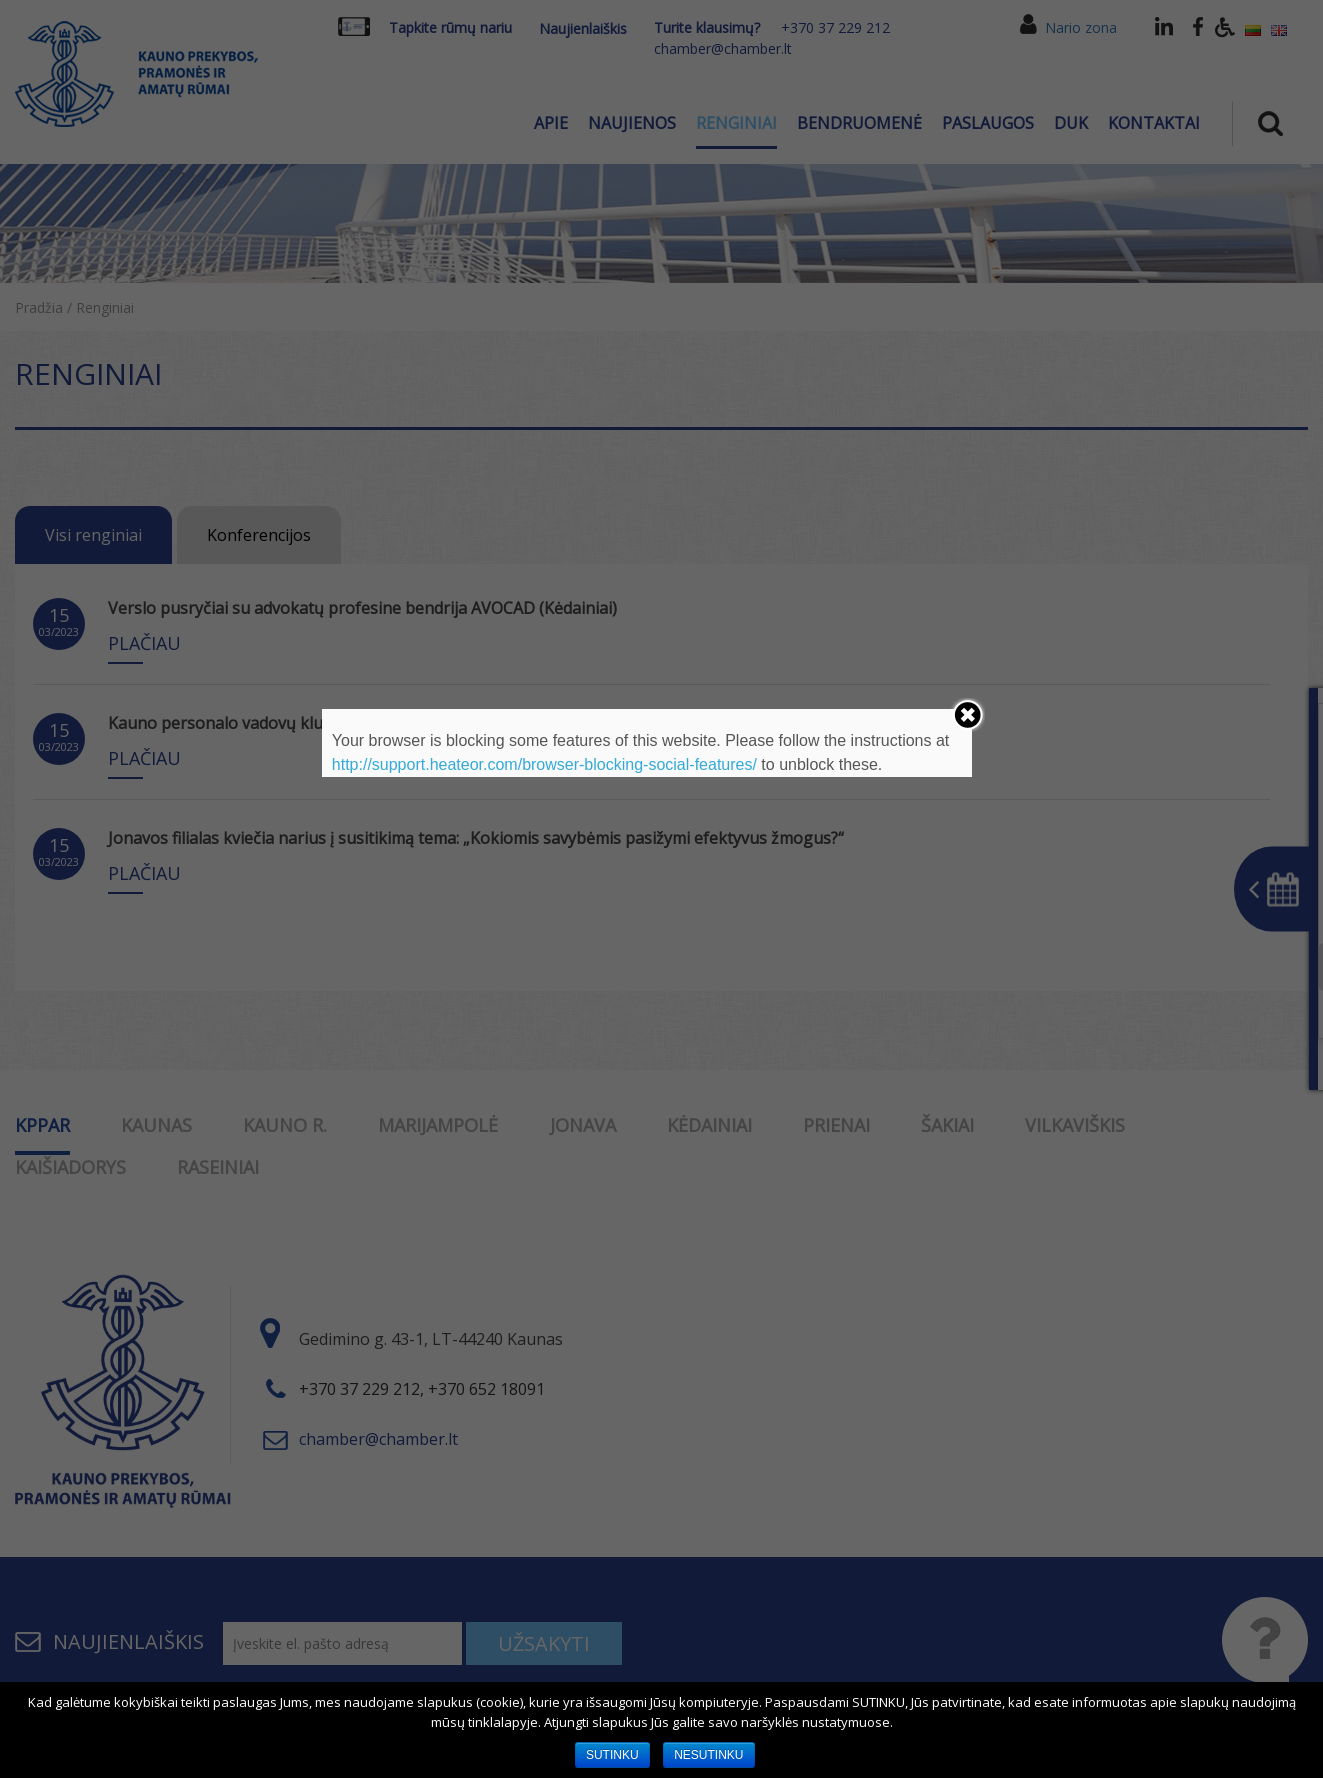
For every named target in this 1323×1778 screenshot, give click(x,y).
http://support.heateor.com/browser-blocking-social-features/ (544, 764)
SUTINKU (612, 1755)
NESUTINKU (708, 1755)
